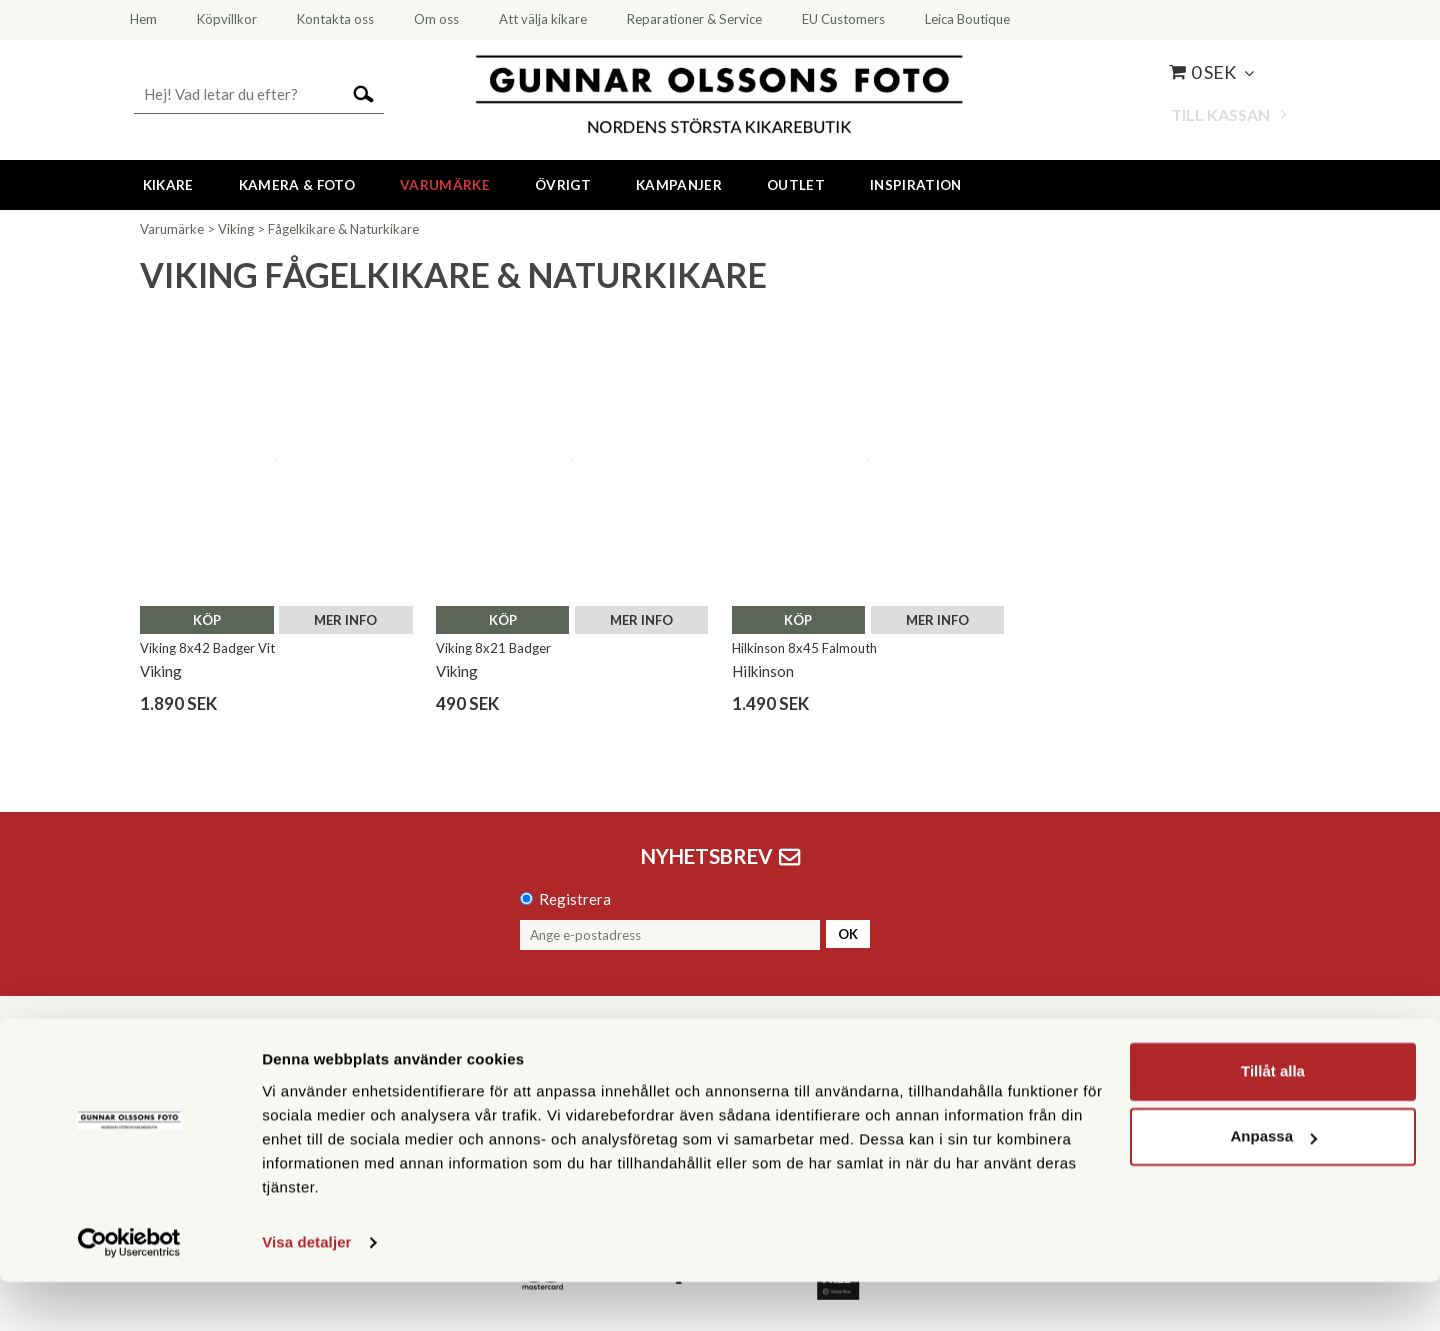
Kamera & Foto (297, 185)
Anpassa (1273, 1185)
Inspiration (916, 185)
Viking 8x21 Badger (493, 648)
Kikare (168, 185)
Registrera (575, 899)
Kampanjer (679, 185)
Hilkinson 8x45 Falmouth (804, 648)
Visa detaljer (306, 1291)
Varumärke (445, 185)
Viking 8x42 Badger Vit (207, 648)
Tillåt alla (1273, 1120)
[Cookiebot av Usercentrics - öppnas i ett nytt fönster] (129, 1292)
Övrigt (563, 185)
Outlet (796, 185)
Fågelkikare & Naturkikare (343, 229)
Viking (236, 229)
